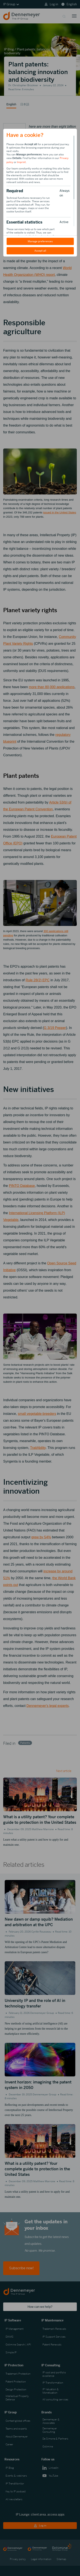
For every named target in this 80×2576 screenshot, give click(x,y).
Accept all (40, 250)
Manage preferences (40, 241)
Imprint (21, 162)
